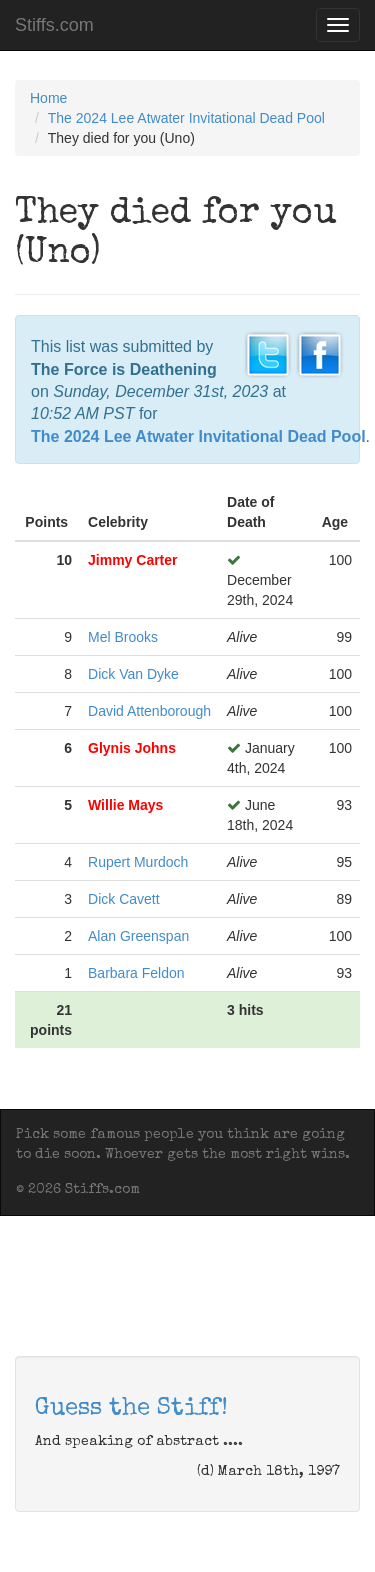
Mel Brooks (123, 637)
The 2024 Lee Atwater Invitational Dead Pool (186, 118)
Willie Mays (125, 805)
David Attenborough (149, 711)
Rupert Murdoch (138, 862)
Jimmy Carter (133, 560)
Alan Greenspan (138, 936)
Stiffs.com (54, 25)
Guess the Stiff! (131, 1409)
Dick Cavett (124, 899)
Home (48, 98)
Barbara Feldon (136, 973)
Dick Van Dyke (133, 674)
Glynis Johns (132, 748)
